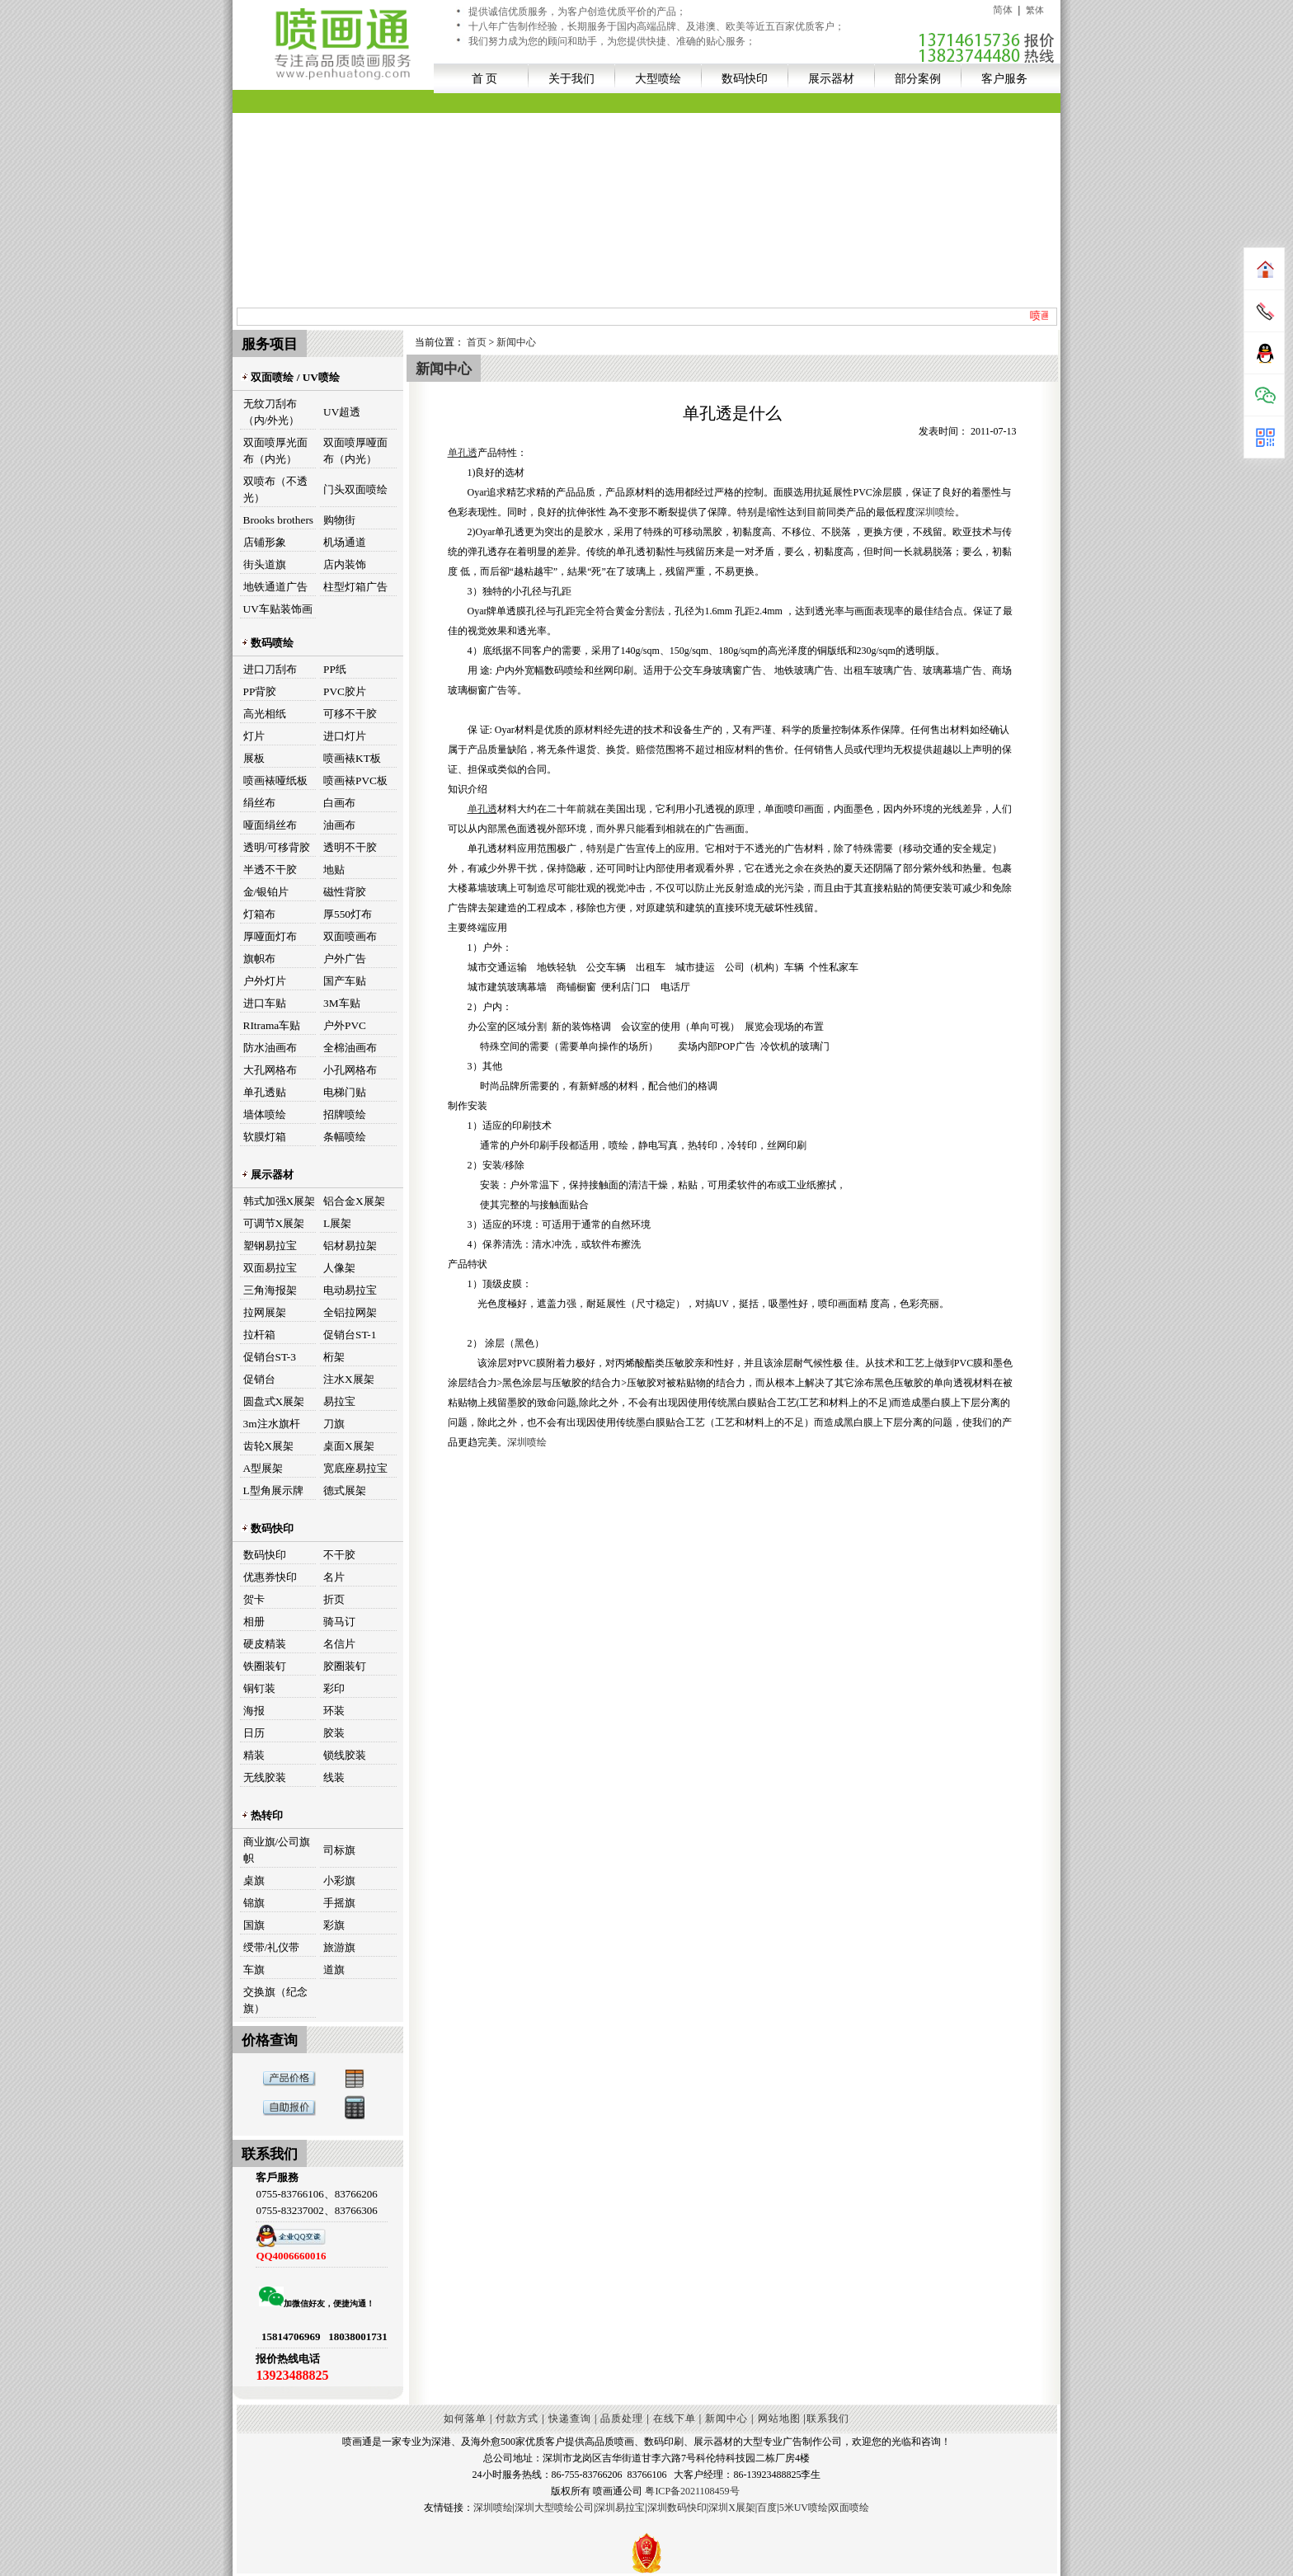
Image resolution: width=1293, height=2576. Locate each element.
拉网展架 (264, 1312)
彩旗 (334, 1925)
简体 (1003, 10)
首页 (477, 342)
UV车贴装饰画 (278, 609)
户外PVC (344, 1025)
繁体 (1035, 10)
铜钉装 (259, 1688)
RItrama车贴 (272, 1025)
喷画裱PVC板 (355, 780)
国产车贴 (344, 981)
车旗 (254, 1969)
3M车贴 (341, 1003)
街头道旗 (264, 564)
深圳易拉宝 (620, 2507)
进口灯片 (344, 736)
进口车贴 (264, 1003)
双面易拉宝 (270, 1268)
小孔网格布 (350, 1070)
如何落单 (465, 2418)
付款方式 (517, 2418)
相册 (254, 1621)
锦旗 (254, 1903)
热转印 (262, 1815)
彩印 (334, 1688)
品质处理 (621, 2418)
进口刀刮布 (270, 669)
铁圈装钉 (264, 1666)
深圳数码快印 (677, 2507)
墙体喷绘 (264, 1114)
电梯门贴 (344, 1092)
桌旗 (254, 1880)
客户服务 (1004, 78)
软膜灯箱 (264, 1137)
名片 (334, 1577)
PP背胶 (260, 691)
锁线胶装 (344, 1755)
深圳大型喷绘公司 (554, 2507)
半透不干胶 (270, 869)
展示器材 (831, 78)
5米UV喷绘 (803, 2507)
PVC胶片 (344, 691)
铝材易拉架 (350, 1245)
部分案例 (918, 78)
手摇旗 (339, 1903)
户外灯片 (264, 981)
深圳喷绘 (935, 512)
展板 (254, 758)
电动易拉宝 (350, 1290)
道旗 (334, 1969)
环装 (334, 1710)
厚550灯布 (347, 914)
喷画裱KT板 (352, 758)
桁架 (334, 1357)
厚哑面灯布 (270, 936)
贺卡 (254, 1599)
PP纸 (334, 669)
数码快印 (745, 78)
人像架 (339, 1268)
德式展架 (344, 1490)
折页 (334, 1599)
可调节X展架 (274, 1223)
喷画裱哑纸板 (275, 780)
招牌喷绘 (344, 1114)
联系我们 (827, 2418)
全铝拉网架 (350, 1312)
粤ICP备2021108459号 (692, 2491)
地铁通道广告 (275, 587)
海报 (254, 1710)
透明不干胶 (350, 847)
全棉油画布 (350, 1047)
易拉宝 (339, 1401)
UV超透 (341, 412)
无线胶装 (264, 1777)
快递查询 (569, 2418)
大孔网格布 (270, 1070)
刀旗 (334, 1423)
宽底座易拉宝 (355, 1468)
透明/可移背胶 (277, 847)
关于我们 (571, 78)
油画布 (339, 825)
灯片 (254, 736)
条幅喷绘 (344, 1137)
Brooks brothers (278, 520)
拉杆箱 (259, 1334)
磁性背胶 (344, 892)
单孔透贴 (264, 1092)
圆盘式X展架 (274, 1401)
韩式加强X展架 (279, 1201)
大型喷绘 (658, 78)
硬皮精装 (264, 1644)
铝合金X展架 (354, 1201)
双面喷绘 (849, 2507)
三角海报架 (270, 1290)
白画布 (339, 803)
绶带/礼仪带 (271, 1947)
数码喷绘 (267, 643)
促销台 (259, 1379)
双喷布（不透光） (275, 489)
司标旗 (339, 1850)
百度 (767, 2507)
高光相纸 (264, 713)
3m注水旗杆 (271, 1423)
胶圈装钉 (344, 1666)
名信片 (339, 1644)
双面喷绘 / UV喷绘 (290, 377)
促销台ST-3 (269, 1357)
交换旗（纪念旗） (275, 2000)
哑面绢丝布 (270, 825)
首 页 (485, 78)
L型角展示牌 (273, 1490)
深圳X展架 (731, 2507)
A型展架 (263, 1468)
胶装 (334, 1733)
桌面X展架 (348, 1446)
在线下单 (674, 2418)
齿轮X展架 (268, 1446)
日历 (254, 1733)
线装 (334, 1777)
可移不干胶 (350, 713)
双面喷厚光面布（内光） (275, 450)
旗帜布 (259, 958)
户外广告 (344, 958)
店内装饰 (344, 564)
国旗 (254, 1925)
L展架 (337, 1223)
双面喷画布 (350, 936)
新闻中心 (516, 342)
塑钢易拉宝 (270, 1245)
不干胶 (339, 1555)
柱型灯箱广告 (355, 587)
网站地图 (779, 2418)
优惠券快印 (270, 1577)
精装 (254, 1755)
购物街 (339, 520)
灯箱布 (259, 914)
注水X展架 (348, 1379)
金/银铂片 (266, 892)
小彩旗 (339, 1880)
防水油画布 (270, 1047)
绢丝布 (259, 803)
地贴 (334, 869)
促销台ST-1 (349, 1334)
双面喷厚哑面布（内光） (355, 450)
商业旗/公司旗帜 (277, 1850)
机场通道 (344, 542)
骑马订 (339, 1621)
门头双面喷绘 (355, 489)
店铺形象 (264, 542)
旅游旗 (339, 1947)
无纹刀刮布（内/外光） (271, 411)
